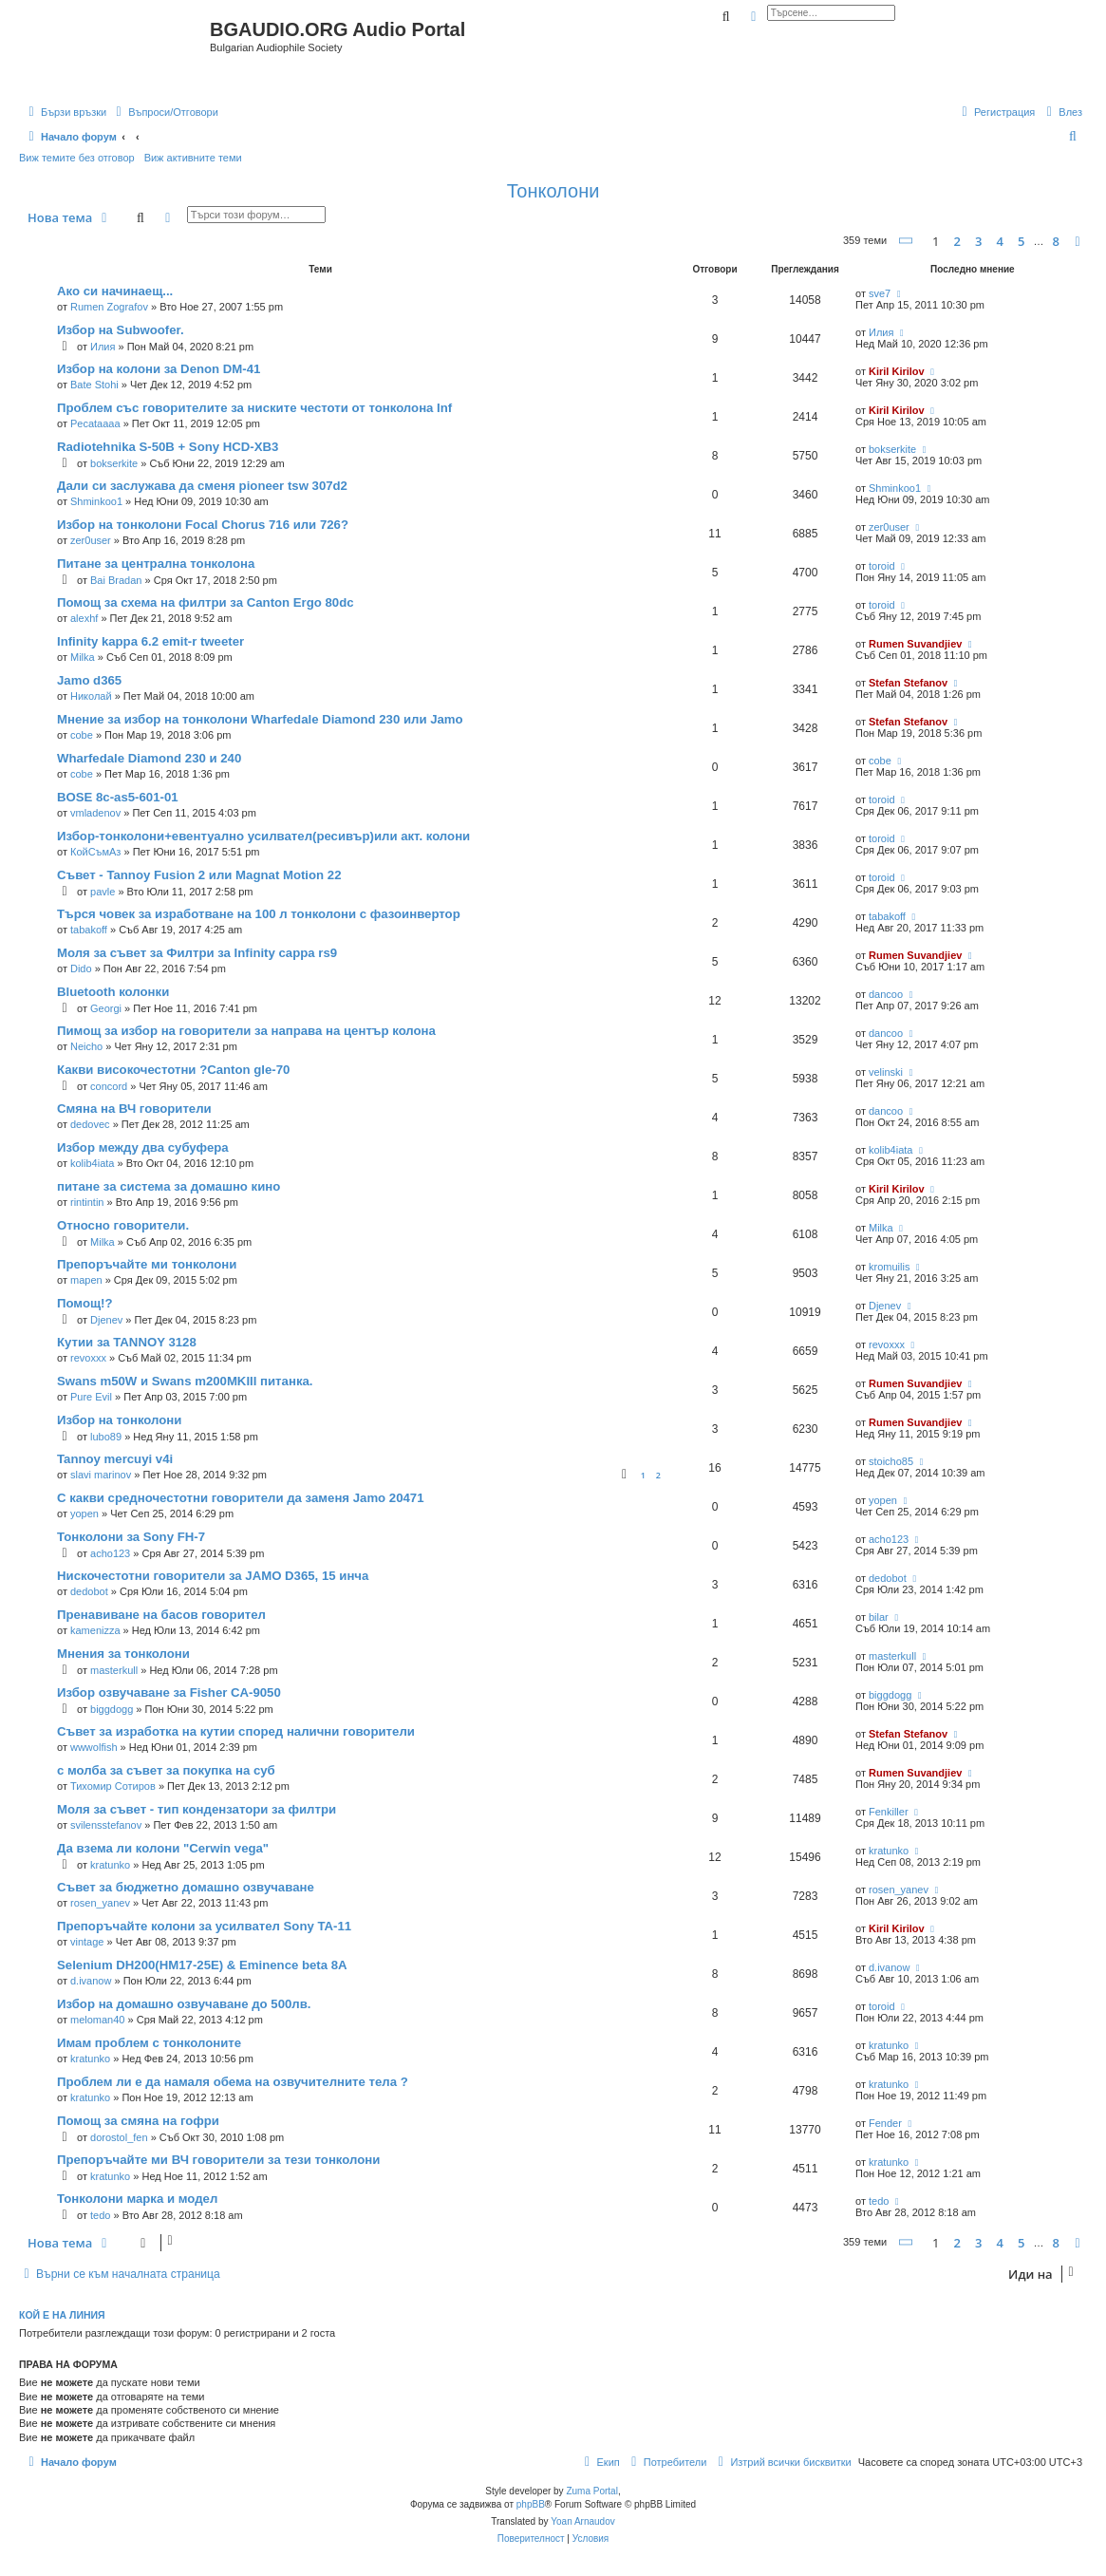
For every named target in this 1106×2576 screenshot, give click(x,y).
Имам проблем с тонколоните (149, 2043)
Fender (885, 2123)
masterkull (114, 1670)
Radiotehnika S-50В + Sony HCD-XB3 (167, 447)
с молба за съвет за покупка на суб (166, 1770)
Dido (81, 968)
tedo (100, 2215)
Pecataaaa (95, 423)
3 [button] (978, 241)
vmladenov (95, 812)
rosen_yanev (100, 1902)
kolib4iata (92, 1163)
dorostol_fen (119, 2137)
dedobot (89, 1591)
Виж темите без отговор (77, 157)
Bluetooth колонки (113, 992)
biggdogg (111, 1709)
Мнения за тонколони (123, 1653)
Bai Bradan (115, 580)
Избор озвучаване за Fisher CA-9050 (169, 1692)
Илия (102, 346)
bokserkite (114, 463)
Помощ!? (85, 1303)
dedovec (90, 1124)
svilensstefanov (105, 1825)
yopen (84, 1513)
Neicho (86, 1046)
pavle (102, 891)
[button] (906, 241)
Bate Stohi (94, 384)
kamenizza (95, 1630)
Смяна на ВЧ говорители (134, 1108)
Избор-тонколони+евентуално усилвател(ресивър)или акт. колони (263, 836)
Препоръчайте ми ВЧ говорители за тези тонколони (218, 2160)
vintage (86, 1941)
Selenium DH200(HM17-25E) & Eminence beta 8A (202, 1965)
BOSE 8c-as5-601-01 (117, 797)
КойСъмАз (95, 851)
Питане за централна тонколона (155, 563)
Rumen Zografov (109, 306)
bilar (879, 1617)
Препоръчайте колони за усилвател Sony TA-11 (204, 1926)
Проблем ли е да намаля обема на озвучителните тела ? (232, 2082)
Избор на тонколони (119, 1420)
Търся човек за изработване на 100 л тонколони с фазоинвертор (258, 914)
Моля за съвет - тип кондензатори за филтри (196, 1809)
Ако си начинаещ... (115, 291)
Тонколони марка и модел (137, 2198)
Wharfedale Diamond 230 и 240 (149, 758)
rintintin (86, 1202)
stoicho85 (891, 1461)
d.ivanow (90, 1980)
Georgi (106, 1008)
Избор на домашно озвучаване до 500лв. (183, 2004)
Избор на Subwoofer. (120, 330)
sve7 (879, 293)
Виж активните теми (193, 157)
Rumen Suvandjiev (915, 643)
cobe (81, 735)
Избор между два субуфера (143, 1147)
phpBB (530, 2504)
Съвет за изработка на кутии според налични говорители (236, 1731)
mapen (86, 1280)
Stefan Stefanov (908, 682)
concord (108, 1086)
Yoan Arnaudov (582, 2521)
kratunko (110, 1865)
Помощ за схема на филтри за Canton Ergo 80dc (205, 602)
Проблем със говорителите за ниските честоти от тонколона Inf (254, 408)
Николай (91, 696)
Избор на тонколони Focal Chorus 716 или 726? (202, 524)
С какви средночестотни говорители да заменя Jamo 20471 (240, 1498)
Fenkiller (889, 1811)
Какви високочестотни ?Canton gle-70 (173, 1069)
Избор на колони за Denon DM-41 (158, 369)
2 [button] (956, 241)
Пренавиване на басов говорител (161, 1615)
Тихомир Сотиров (113, 1786)
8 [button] (1056, 241)
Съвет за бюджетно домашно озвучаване (185, 1887)
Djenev (106, 1320)
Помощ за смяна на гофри (138, 2121)
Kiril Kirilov (897, 371)
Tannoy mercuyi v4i (115, 1459)
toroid (882, 566)
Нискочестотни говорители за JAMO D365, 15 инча (212, 1576)
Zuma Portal (591, 2491)
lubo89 (106, 1436)
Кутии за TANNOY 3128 (127, 1342)
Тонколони (553, 190)
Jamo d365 (89, 680)
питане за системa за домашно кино (168, 1186)
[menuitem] (164, 112)
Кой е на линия (62, 2315)
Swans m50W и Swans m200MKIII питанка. (184, 1381)
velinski (886, 1072)
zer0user (90, 540)
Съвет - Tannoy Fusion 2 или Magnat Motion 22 (199, 875)
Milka (82, 657)
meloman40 (97, 2019)
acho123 (110, 1553)
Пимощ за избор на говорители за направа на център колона (246, 1031)
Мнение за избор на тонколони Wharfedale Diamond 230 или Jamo (260, 719)
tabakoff (88, 929)
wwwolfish (94, 1747)
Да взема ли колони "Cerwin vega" (163, 1848)
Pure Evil (91, 1396)
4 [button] (999, 241)
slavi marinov (100, 1474)
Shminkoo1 (96, 501)
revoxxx (88, 1357)
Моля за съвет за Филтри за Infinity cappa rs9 (197, 953)
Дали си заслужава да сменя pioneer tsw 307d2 (202, 486)
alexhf (84, 618)
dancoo (886, 994)
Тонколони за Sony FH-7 (131, 1537)
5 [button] (1021, 241)
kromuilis (889, 1266)
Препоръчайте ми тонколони (146, 1264)
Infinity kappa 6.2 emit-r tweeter (150, 641)
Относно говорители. (123, 1225)
